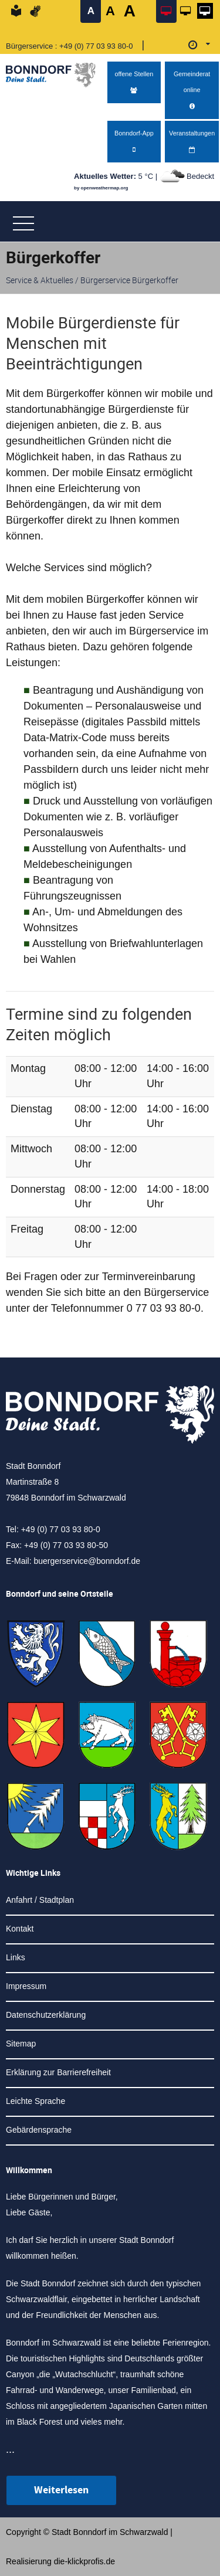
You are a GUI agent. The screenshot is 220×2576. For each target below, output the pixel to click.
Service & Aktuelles (39, 280)
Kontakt (19, 1928)
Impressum (26, 1986)
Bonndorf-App (134, 142)
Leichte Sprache (35, 2101)
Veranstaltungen (192, 142)
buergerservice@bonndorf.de (86, 1561)
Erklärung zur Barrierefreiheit (58, 2072)
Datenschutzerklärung (46, 2015)
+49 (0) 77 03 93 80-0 (96, 46)
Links (15, 1957)
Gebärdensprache (39, 2129)
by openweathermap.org (101, 188)
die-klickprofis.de (84, 2561)
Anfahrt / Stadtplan (40, 1900)
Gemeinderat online (192, 90)
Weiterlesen (61, 2490)
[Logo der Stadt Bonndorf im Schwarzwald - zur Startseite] (55, 72)
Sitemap (21, 2043)
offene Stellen (133, 82)
